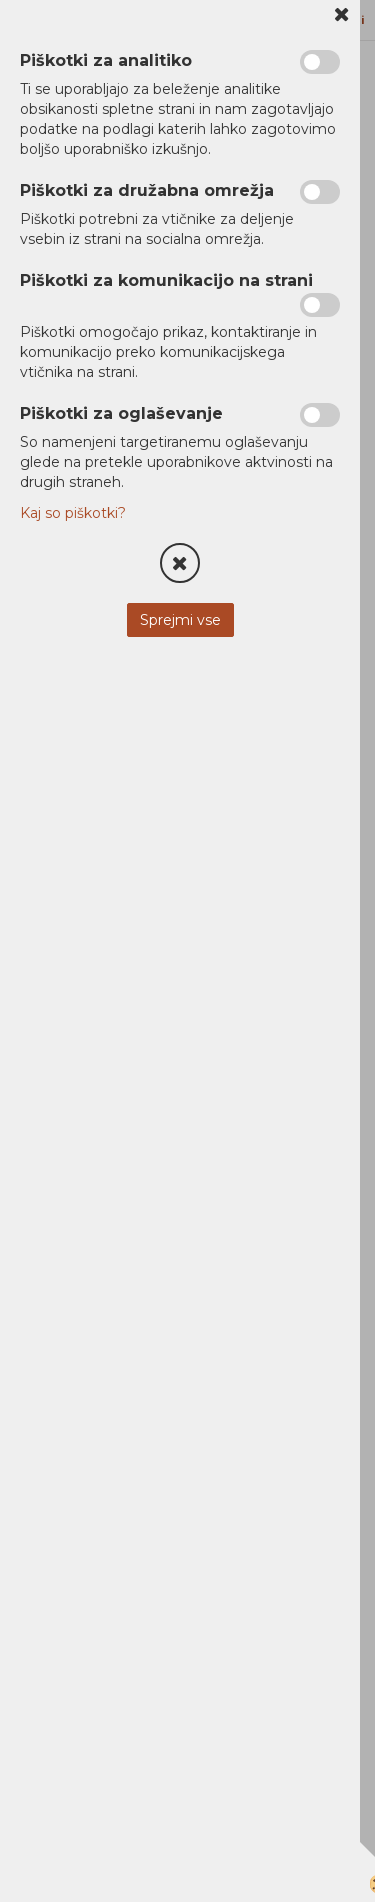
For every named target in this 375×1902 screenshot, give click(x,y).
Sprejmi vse (180, 620)
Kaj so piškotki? (73, 513)
